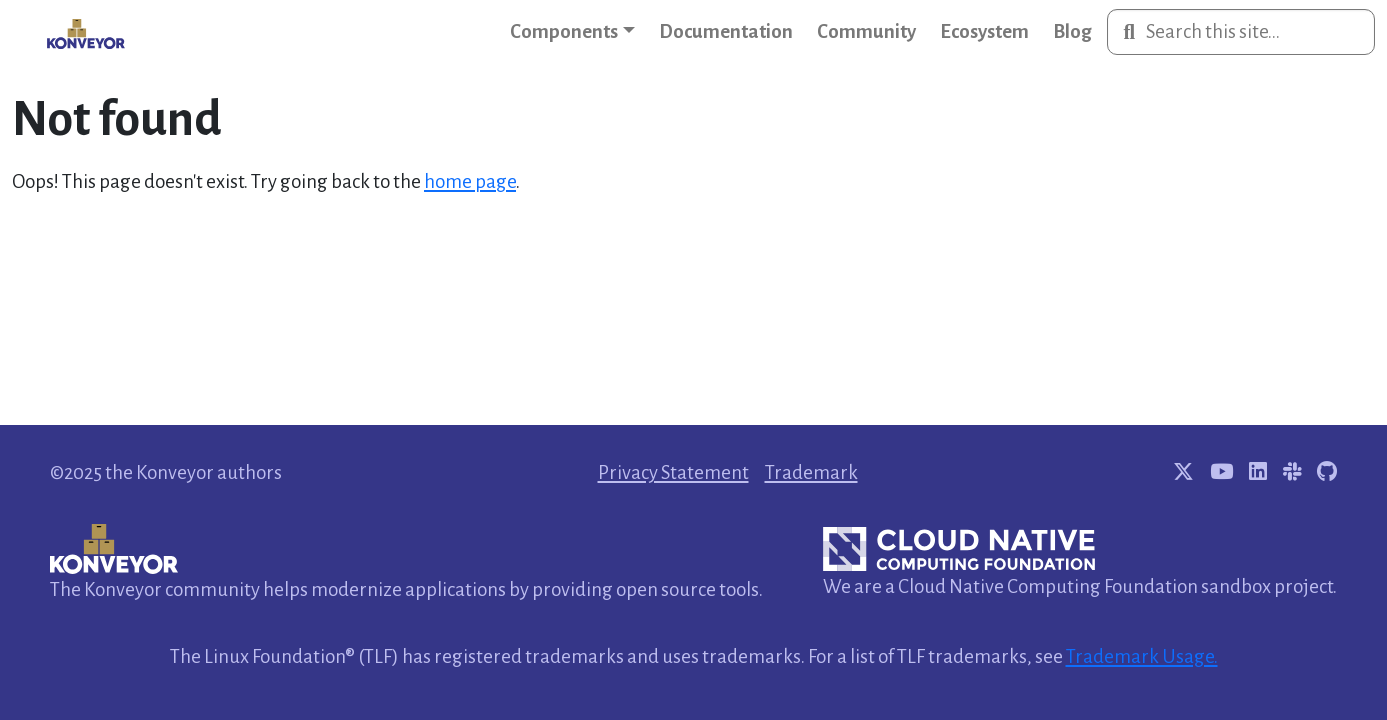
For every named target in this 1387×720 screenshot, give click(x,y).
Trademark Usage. (1142, 656)
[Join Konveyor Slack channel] (1292, 472)
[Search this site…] (1241, 31)
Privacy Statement (673, 472)
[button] (572, 31)
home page (470, 181)
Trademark (811, 472)
